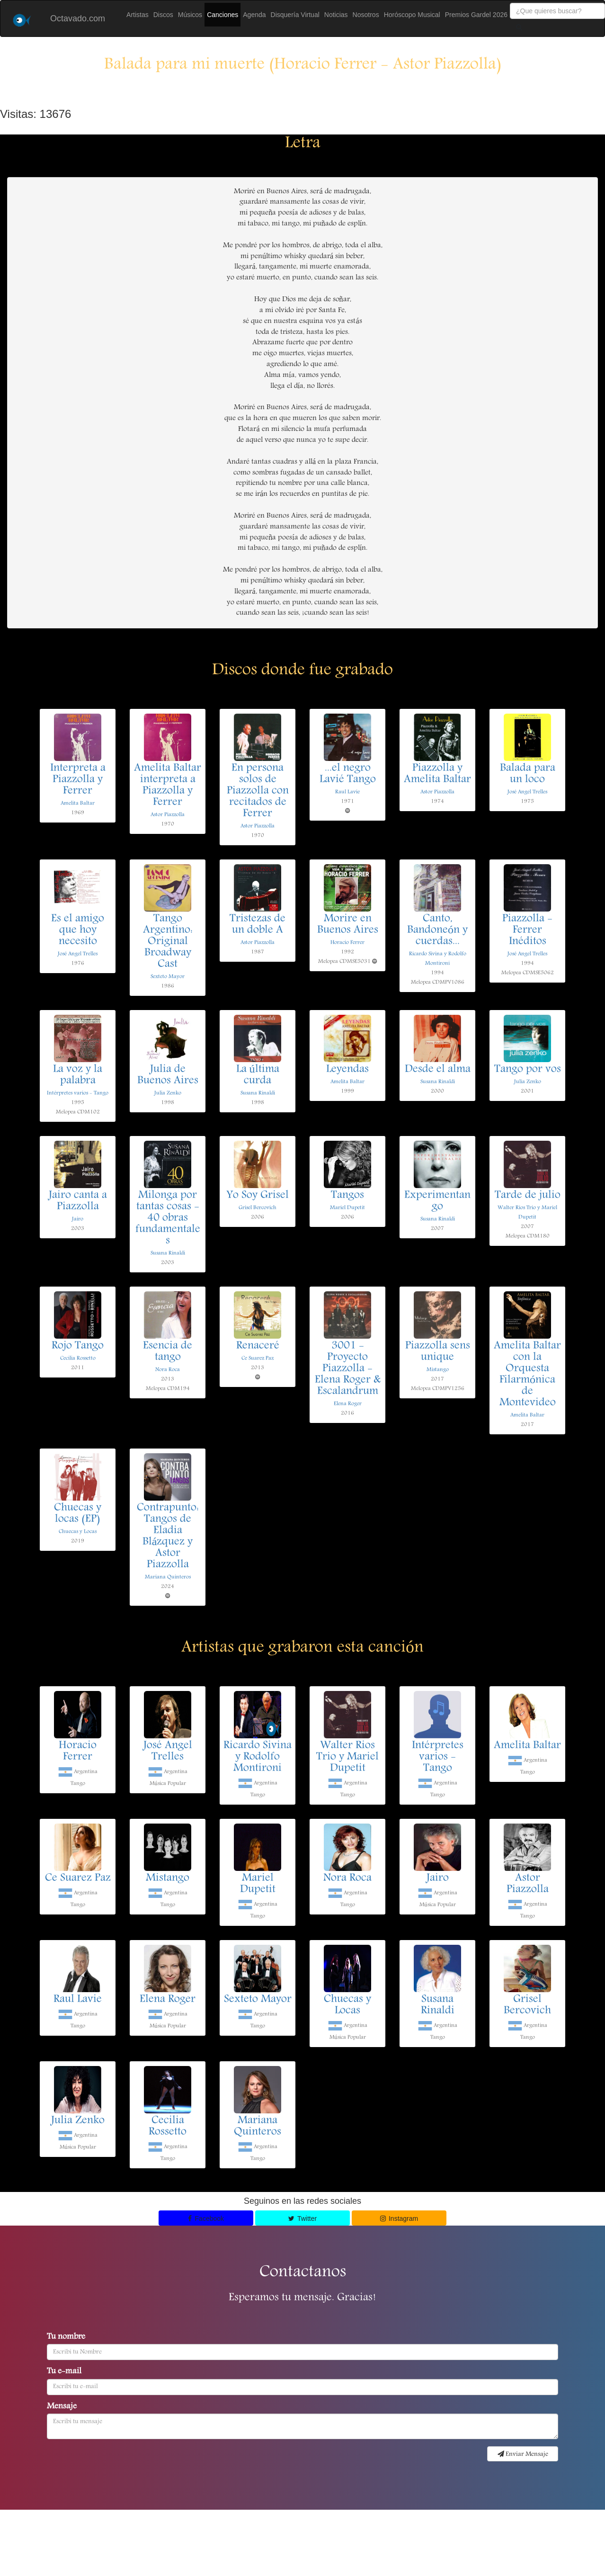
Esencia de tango (167, 1352)
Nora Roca (167, 1369)
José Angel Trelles (527, 792)
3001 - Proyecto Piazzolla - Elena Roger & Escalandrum (348, 1369)
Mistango (438, 1369)
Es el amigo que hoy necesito (77, 930)
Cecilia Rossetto (78, 1358)
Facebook (206, 2218)
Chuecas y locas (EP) (77, 1514)
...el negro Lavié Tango (348, 774)
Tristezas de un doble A (257, 925)
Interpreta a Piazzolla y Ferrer (78, 779)
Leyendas (347, 1070)
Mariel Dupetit (347, 1207)
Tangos (347, 1196)
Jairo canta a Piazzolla (78, 1201)
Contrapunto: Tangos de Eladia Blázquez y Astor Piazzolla (168, 1536)
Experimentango (437, 1201)
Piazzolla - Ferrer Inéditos (527, 930)
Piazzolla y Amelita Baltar (437, 774)
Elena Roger (348, 1403)
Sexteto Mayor (168, 976)
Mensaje (62, 2407)
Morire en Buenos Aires (347, 925)
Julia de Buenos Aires (167, 1075)
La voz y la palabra (77, 1075)
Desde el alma (438, 1070)
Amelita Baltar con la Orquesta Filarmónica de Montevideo (527, 1374)
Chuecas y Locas (78, 1531)
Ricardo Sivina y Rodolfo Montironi (257, 1757)
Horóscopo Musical (412, 14)
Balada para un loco (527, 774)
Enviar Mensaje (523, 2454)
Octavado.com (77, 18)
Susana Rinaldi (257, 1093)
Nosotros (366, 14)
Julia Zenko (167, 1093)
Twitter (302, 2218)
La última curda (257, 1075)
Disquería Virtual (295, 14)
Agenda (254, 14)
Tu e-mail (64, 2372)
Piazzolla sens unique (437, 1352)
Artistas (137, 14)
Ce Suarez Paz (257, 1358)
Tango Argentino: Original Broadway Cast (168, 942)
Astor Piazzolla (168, 814)
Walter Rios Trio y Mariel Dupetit (347, 1757)
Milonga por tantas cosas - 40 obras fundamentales (167, 1218)
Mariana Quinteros (168, 1577)
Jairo (77, 1219)
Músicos (190, 14)
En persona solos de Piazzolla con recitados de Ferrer (258, 791)
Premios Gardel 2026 (476, 14)
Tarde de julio (528, 1196)
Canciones (222, 14)
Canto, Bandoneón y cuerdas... (437, 930)
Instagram (399, 2218)
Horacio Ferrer (347, 942)
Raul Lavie (347, 792)
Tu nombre (66, 2337)
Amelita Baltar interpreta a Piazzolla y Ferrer (167, 785)
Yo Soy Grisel (257, 1196)
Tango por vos (527, 1070)
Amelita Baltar (78, 803)
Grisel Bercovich (257, 1207)
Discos (163, 14)
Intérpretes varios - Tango (77, 1093)
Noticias (336, 14)
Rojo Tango (78, 1346)
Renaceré (257, 1346)
